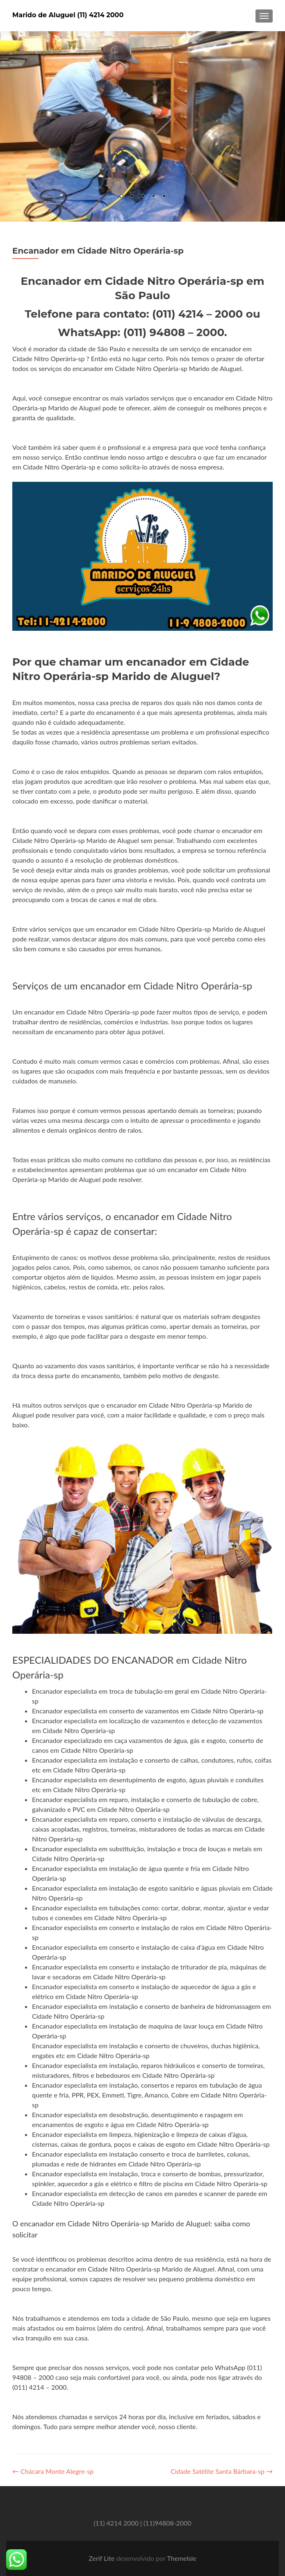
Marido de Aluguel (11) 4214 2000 (67, 15)
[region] (142, 126)
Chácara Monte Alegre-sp (52, 2471)
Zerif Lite (102, 2558)
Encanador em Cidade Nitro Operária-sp (98, 251)
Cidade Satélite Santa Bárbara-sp (222, 2471)
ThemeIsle (181, 2558)
